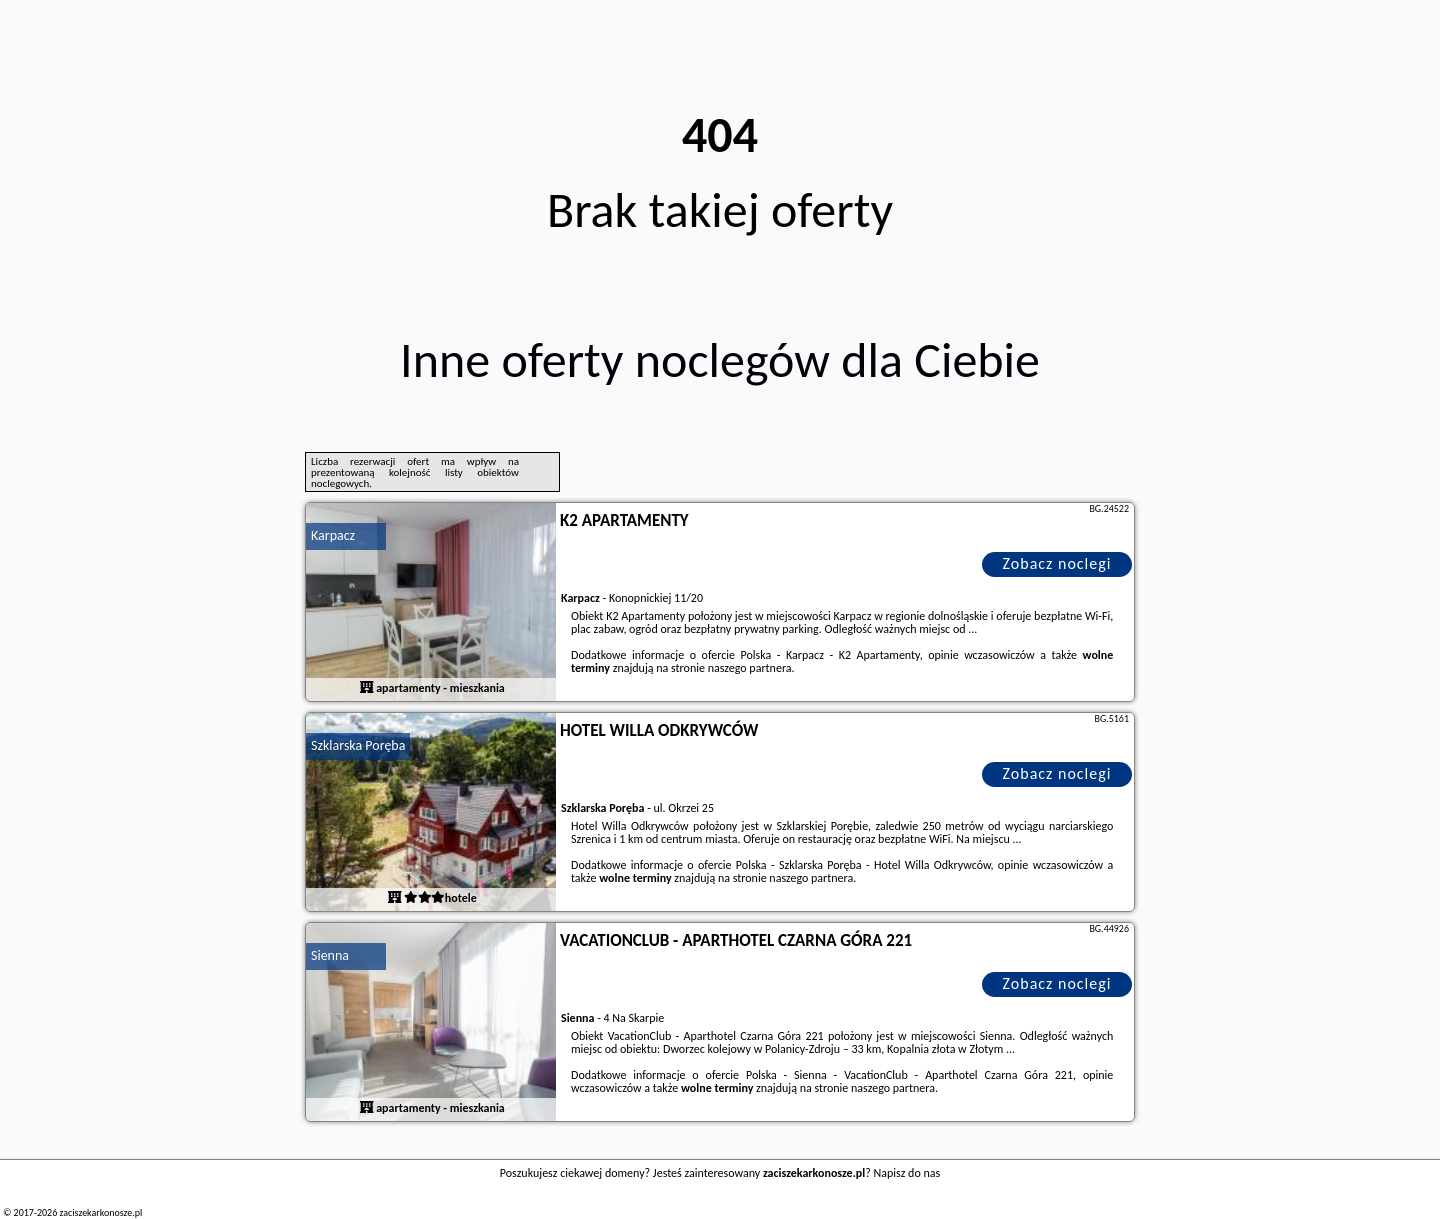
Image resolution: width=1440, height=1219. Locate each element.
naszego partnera (750, 668)
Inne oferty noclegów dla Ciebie (720, 359)
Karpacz (333, 535)
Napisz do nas (907, 1173)
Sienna (330, 955)
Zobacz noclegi (1057, 563)
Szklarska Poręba (358, 745)
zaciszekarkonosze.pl (100, 1212)
